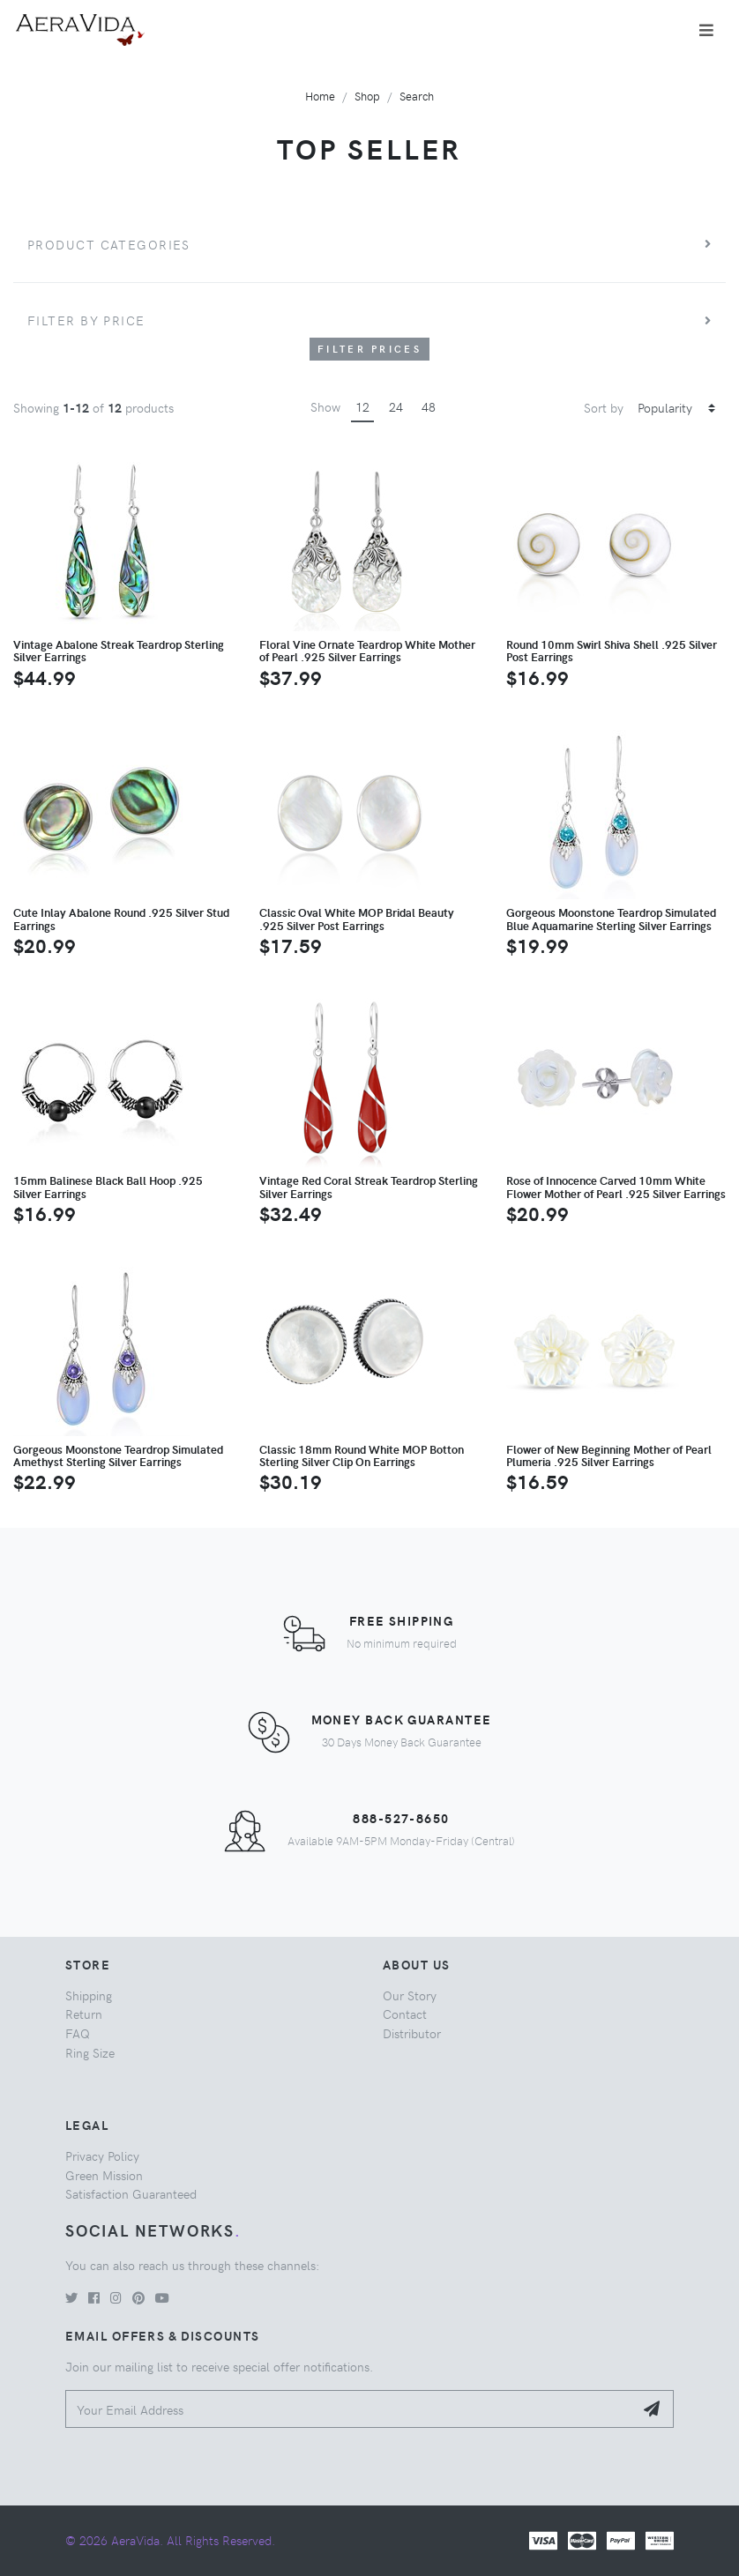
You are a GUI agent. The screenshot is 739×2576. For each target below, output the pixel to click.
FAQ (77, 2033)
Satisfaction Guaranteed (131, 2193)
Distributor (412, 2033)
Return (83, 2013)
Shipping (88, 1995)
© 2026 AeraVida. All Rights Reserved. (170, 2540)
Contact (405, 2013)
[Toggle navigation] (706, 30)
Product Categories (108, 244)
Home (320, 95)
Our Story (410, 1995)
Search (416, 95)
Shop (367, 95)
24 (396, 406)
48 (429, 406)
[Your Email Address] (349, 2409)
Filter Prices (369, 348)
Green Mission (104, 2175)
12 (362, 406)
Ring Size (90, 2052)
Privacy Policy (102, 2155)
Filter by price (86, 320)
